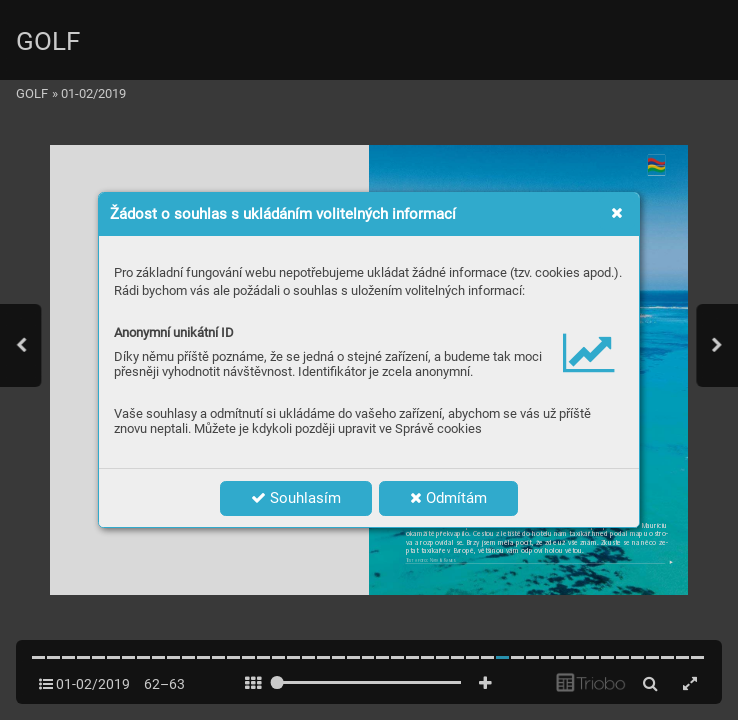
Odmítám (448, 498)
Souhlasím (296, 498)
